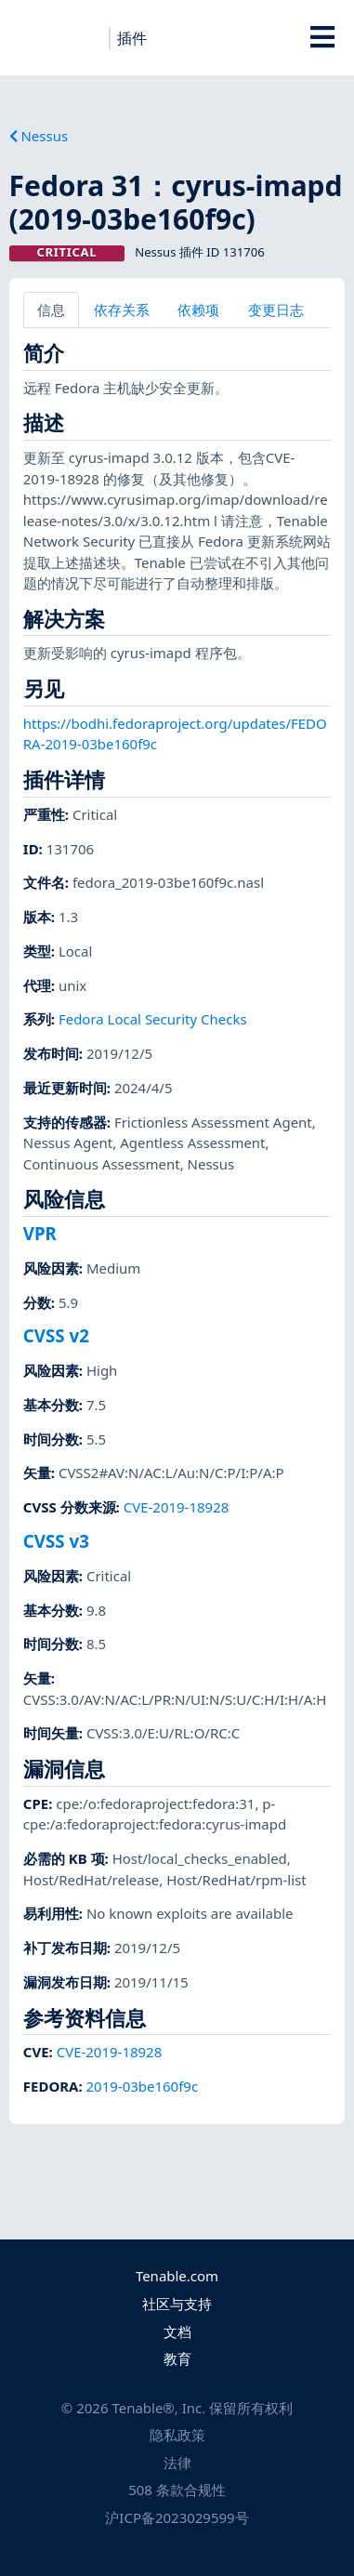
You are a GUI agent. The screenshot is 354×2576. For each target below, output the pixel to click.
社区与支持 (177, 2303)
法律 (177, 2462)
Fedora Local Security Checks (153, 1019)
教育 (177, 2358)
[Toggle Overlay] (322, 37)
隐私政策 (177, 2434)
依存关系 (122, 309)
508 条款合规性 (177, 2489)
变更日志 (276, 309)
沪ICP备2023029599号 (176, 2517)
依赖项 (198, 309)
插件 (132, 38)
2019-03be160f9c (142, 2086)
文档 (177, 2331)
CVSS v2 (56, 1335)
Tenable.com (177, 2275)
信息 (51, 309)
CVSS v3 (56, 1540)
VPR (40, 1233)
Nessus (39, 135)
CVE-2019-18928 (176, 1507)
